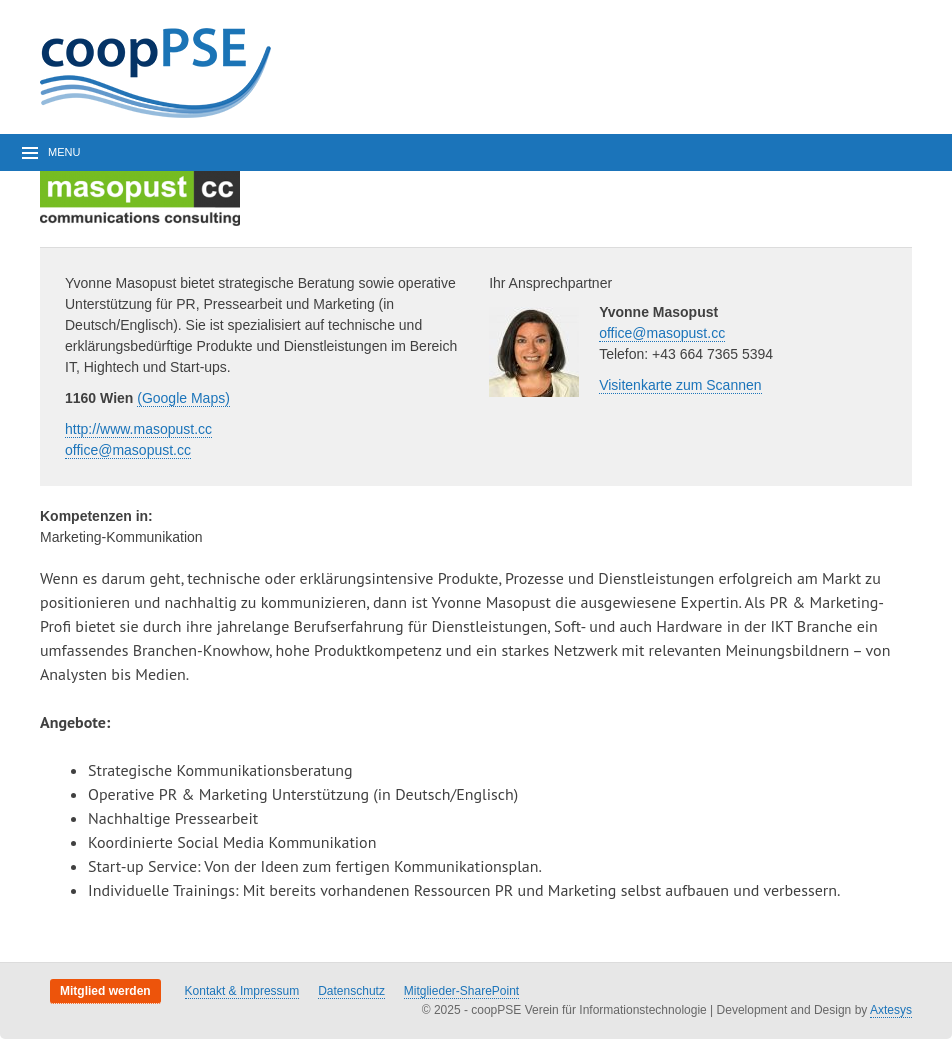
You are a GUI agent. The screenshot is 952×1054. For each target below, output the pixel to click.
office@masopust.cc (128, 450)
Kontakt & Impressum (242, 991)
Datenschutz (351, 991)
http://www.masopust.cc (138, 429)
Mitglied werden (105, 991)
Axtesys (891, 1010)
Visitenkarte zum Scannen (680, 385)
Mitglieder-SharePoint (461, 991)
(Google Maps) (183, 398)
